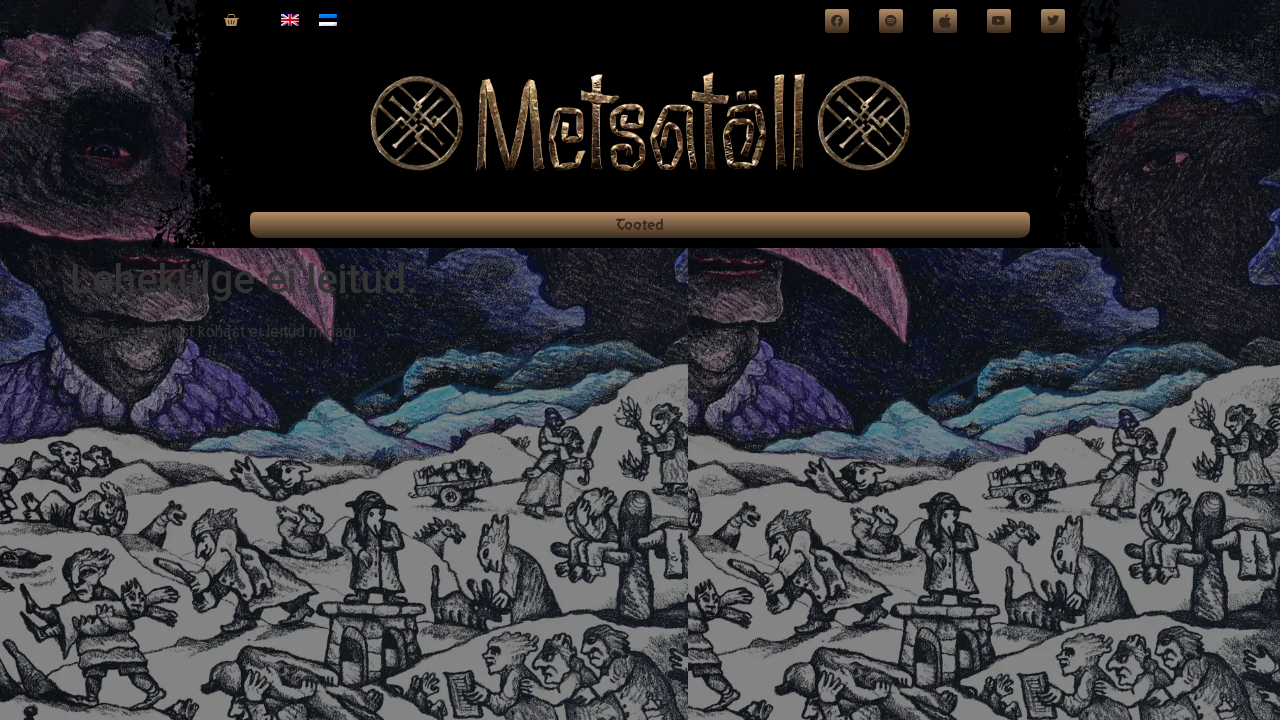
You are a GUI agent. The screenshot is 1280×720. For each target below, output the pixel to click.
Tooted (640, 224)
